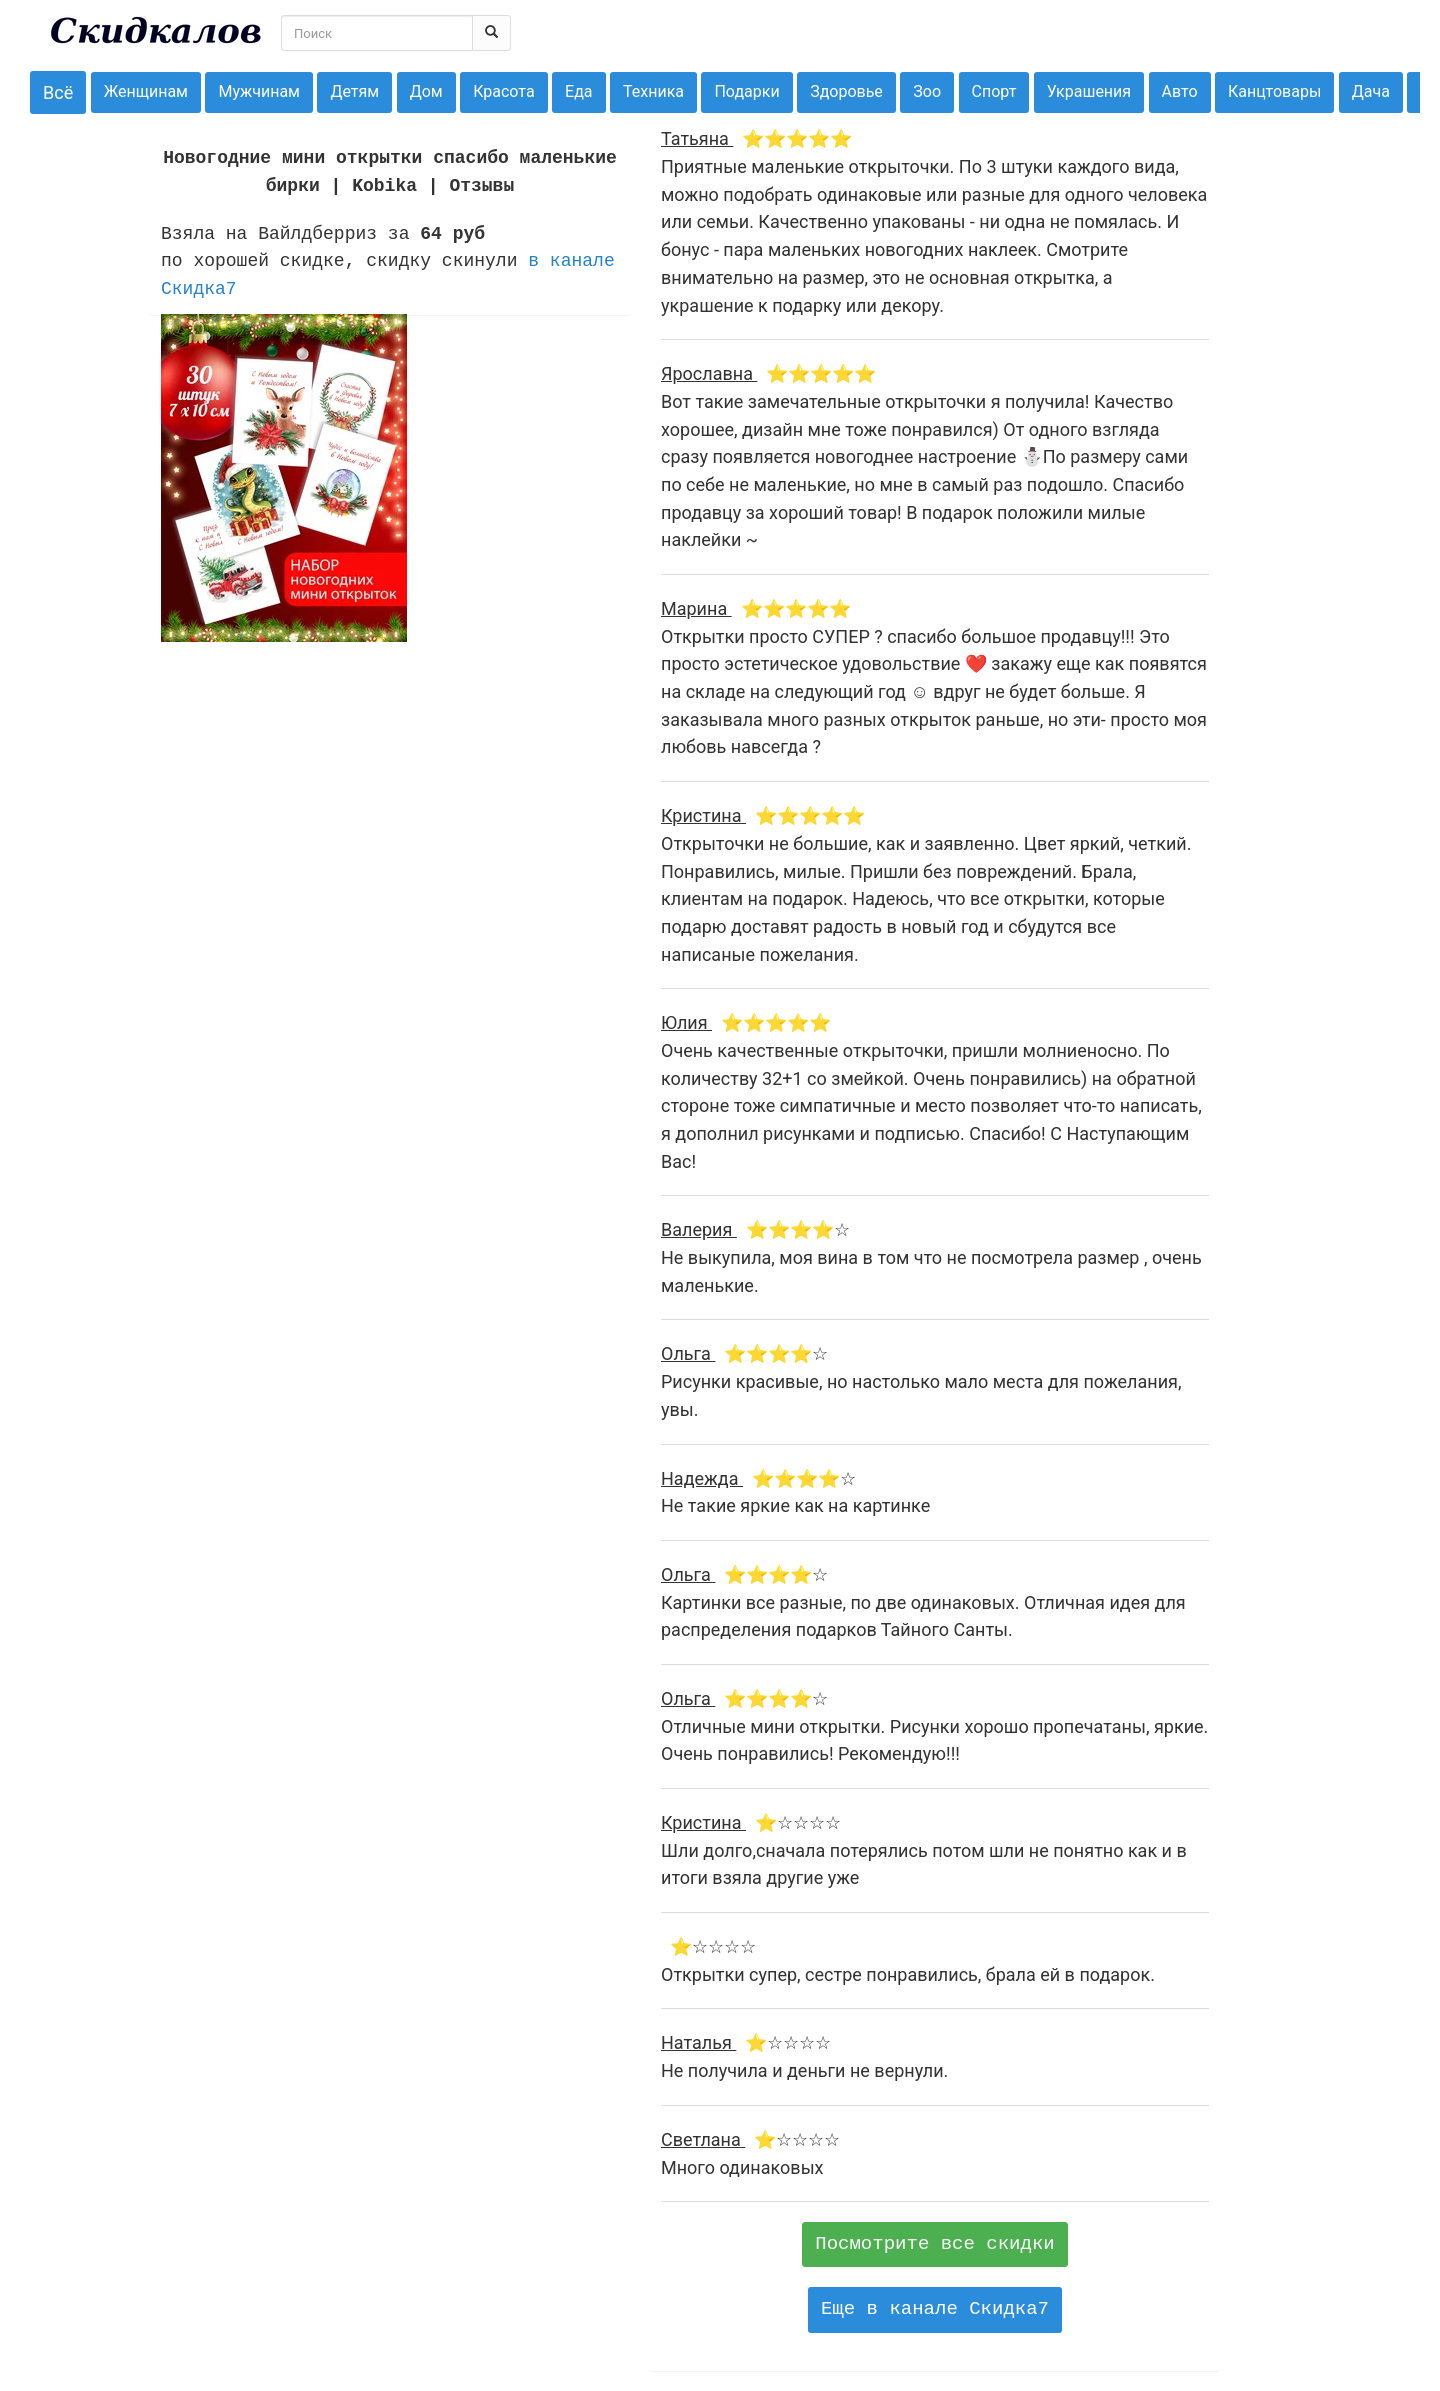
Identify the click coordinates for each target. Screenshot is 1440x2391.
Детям (354, 91)
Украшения (1089, 91)
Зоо (927, 91)
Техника (653, 91)
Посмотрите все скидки (934, 2244)
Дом (426, 91)
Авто (1180, 91)
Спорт (994, 91)
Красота (503, 91)
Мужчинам (259, 91)
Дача (1371, 91)
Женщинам (146, 91)
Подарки (746, 91)
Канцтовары (1274, 91)
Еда (578, 91)
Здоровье (846, 91)
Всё (58, 92)
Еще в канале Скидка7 (935, 2309)
